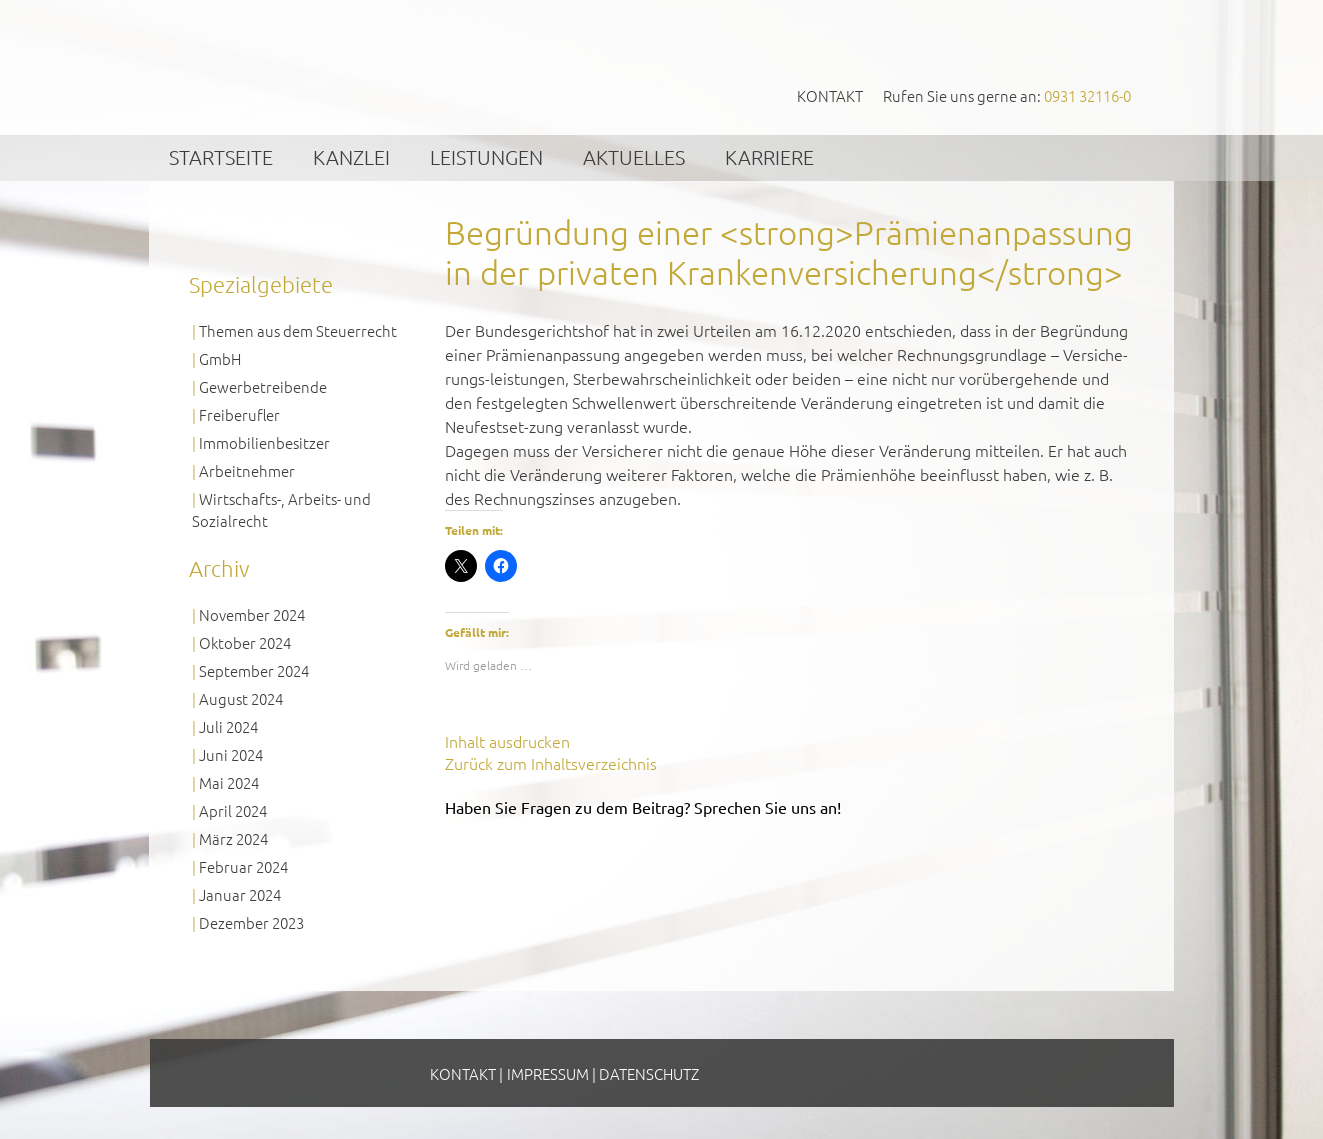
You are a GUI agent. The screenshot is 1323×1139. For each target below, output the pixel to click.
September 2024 (254, 670)
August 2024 (241, 698)
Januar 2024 (240, 894)
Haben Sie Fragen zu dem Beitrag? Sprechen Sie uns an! (643, 807)
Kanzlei (351, 157)
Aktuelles (634, 157)
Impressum (548, 1073)
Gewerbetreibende (263, 386)
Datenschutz (649, 1073)
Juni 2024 (231, 754)
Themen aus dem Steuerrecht (298, 330)
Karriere (769, 157)
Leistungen (486, 157)
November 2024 (252, 614)
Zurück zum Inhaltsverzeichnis (551, 763)
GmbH (220, 358)
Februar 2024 (243, 866)
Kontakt (830, 95)
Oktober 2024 (245, 642)
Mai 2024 (229, 782)
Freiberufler (239, 414)
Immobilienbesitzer (264, 442)
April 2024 (233, 810)
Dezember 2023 (251, 922)
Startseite (221, 157)
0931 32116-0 (1087, 95)
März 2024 (233, 838)
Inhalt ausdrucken (507, 741)
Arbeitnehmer (247, 470)
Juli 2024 (228, 726)
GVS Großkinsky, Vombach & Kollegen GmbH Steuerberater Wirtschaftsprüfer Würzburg (342, 66)
